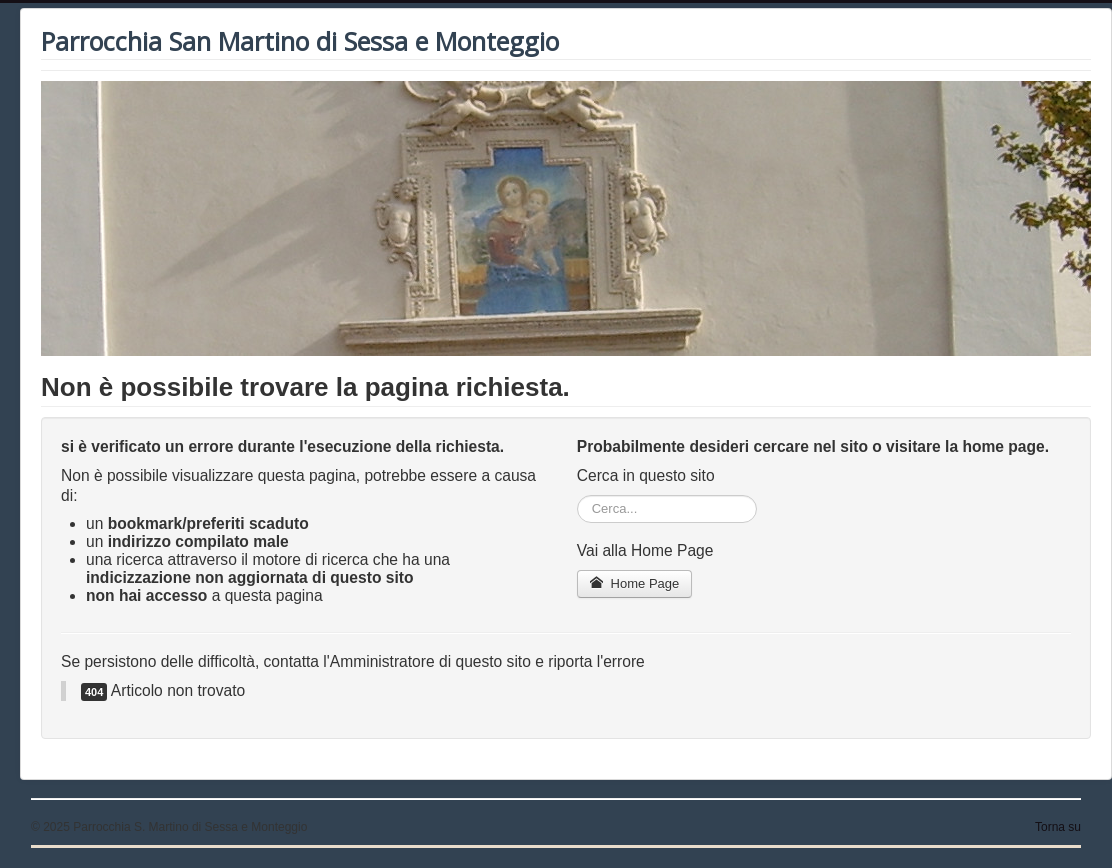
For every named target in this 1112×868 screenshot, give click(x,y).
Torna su (1058, 827)
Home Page (635, 583)
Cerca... (577, 495)
